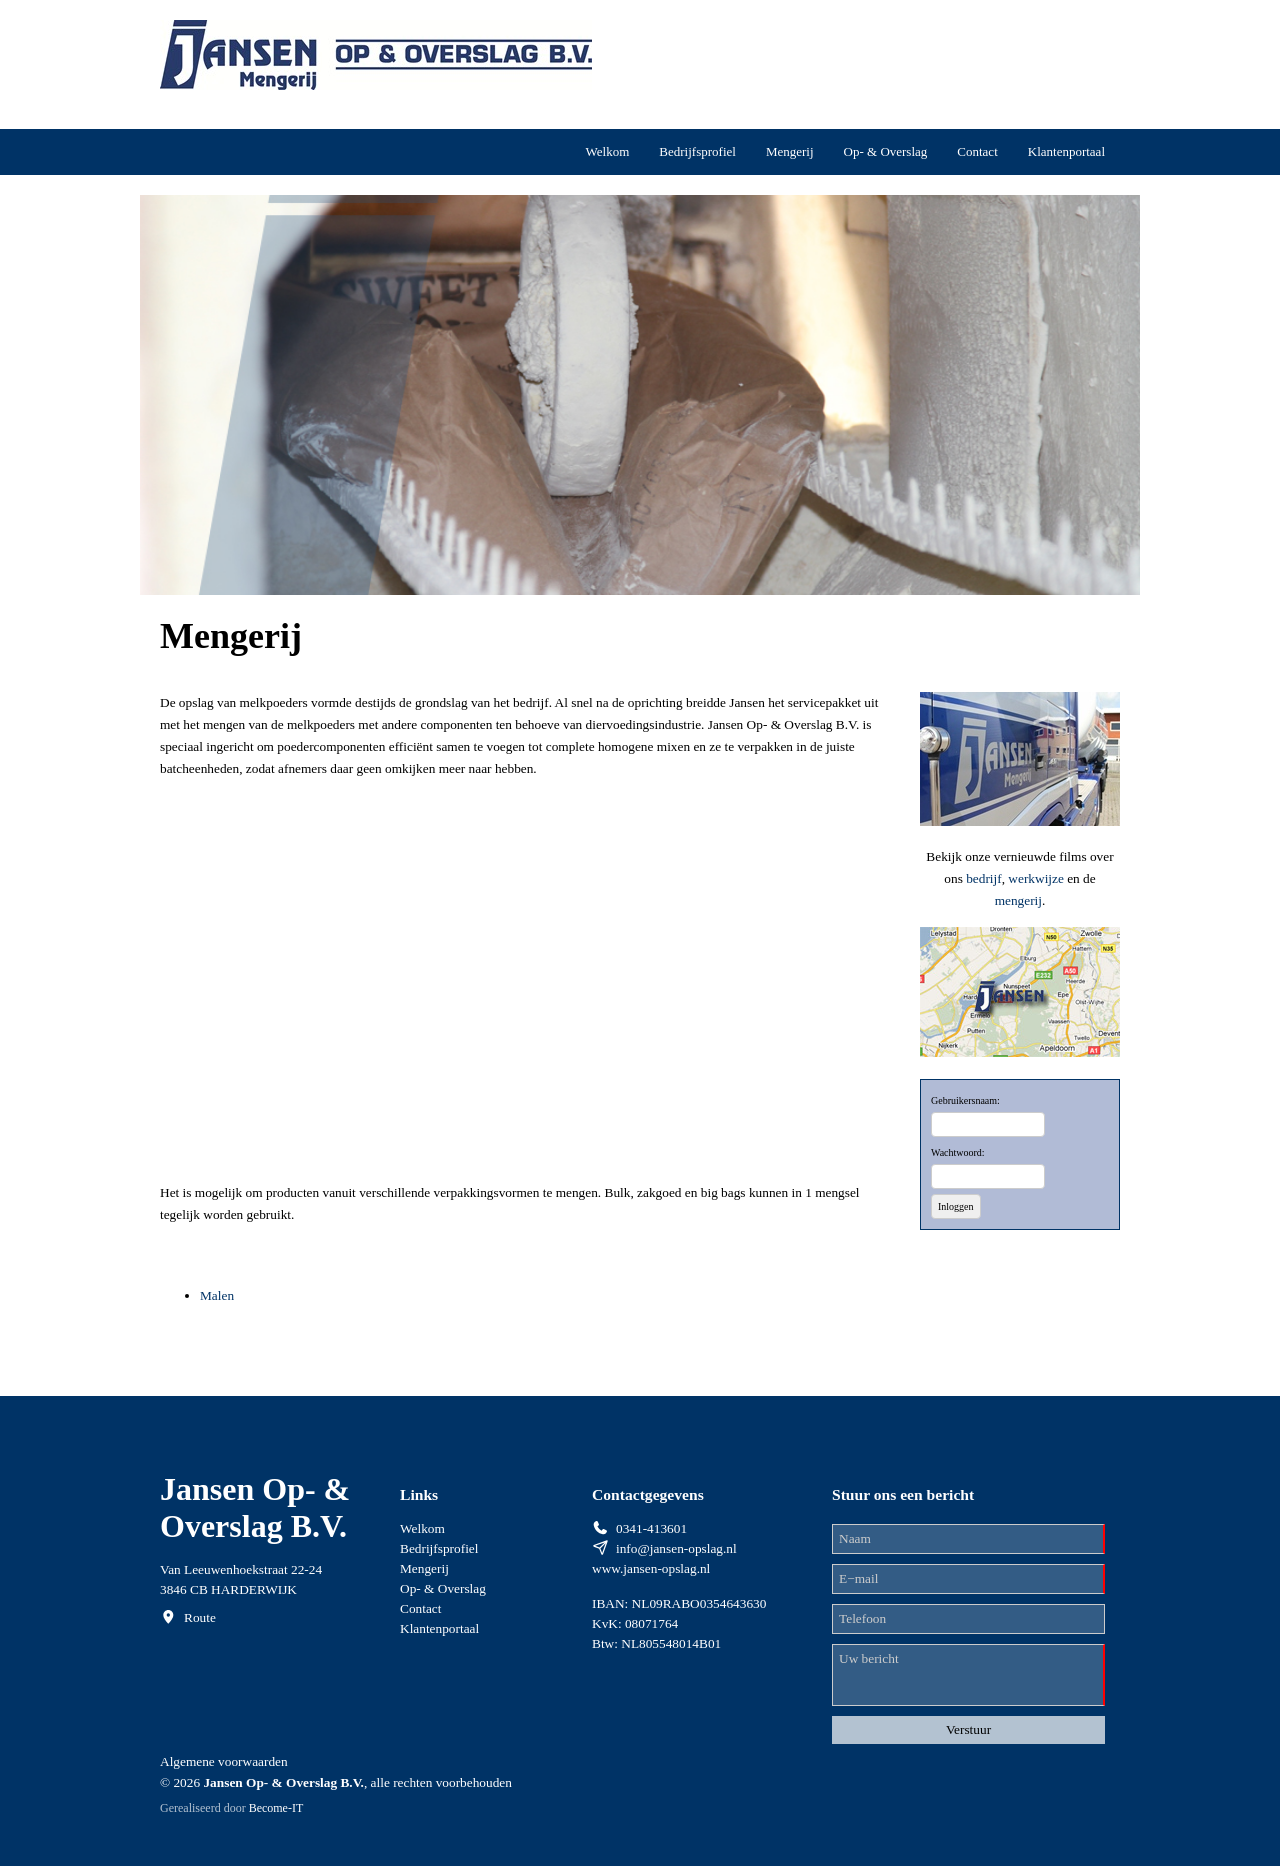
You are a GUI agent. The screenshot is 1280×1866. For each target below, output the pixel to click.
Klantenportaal (1066, 151)
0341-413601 (651, 1528)
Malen (217, 1295)
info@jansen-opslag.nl (676, 1548)
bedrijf (984, 878)
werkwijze (1037, 878)
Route (200, 1617)
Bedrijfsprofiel (697, 151)
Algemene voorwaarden (224, 1761)
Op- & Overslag (886, 151)
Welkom (608, 151)
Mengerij (790, 151)
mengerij (1018, 900)
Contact (977, 151)
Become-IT (276, 1808)
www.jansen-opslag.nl (651, 1568)
